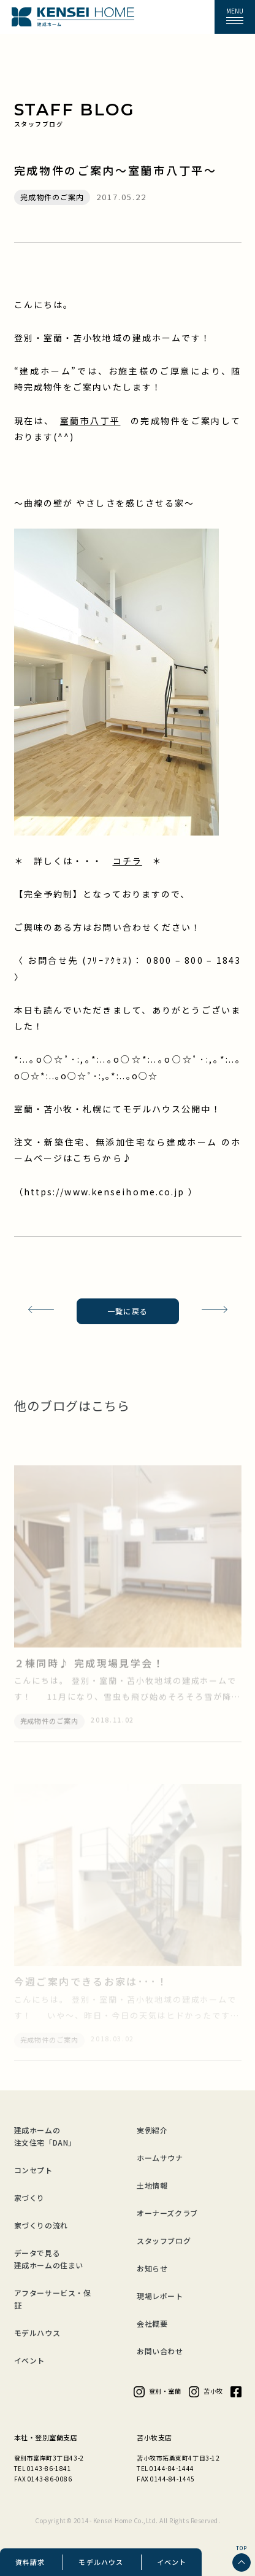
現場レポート (160, 2296)
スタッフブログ (164, 2240)
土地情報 (152, 2185)
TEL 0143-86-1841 (43, 2468)
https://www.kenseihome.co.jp (106, 1191)
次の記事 (219, 1311)
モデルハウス (100, 2562)
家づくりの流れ (41, 2225)
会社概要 (152, 2323)
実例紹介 (152, 2130)
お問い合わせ (160, 2351)
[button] (234, 17)
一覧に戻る (127, 1311)
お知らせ (152, 2268)
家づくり (29, 2197)
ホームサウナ (160, 2157)
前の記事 (36, 1311)
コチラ (127, 861)
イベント (171, 2562)
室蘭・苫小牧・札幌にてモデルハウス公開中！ (117, 1109)
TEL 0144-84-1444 (165, 2468)
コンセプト (33, 2170)
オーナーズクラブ (167, 2213)
